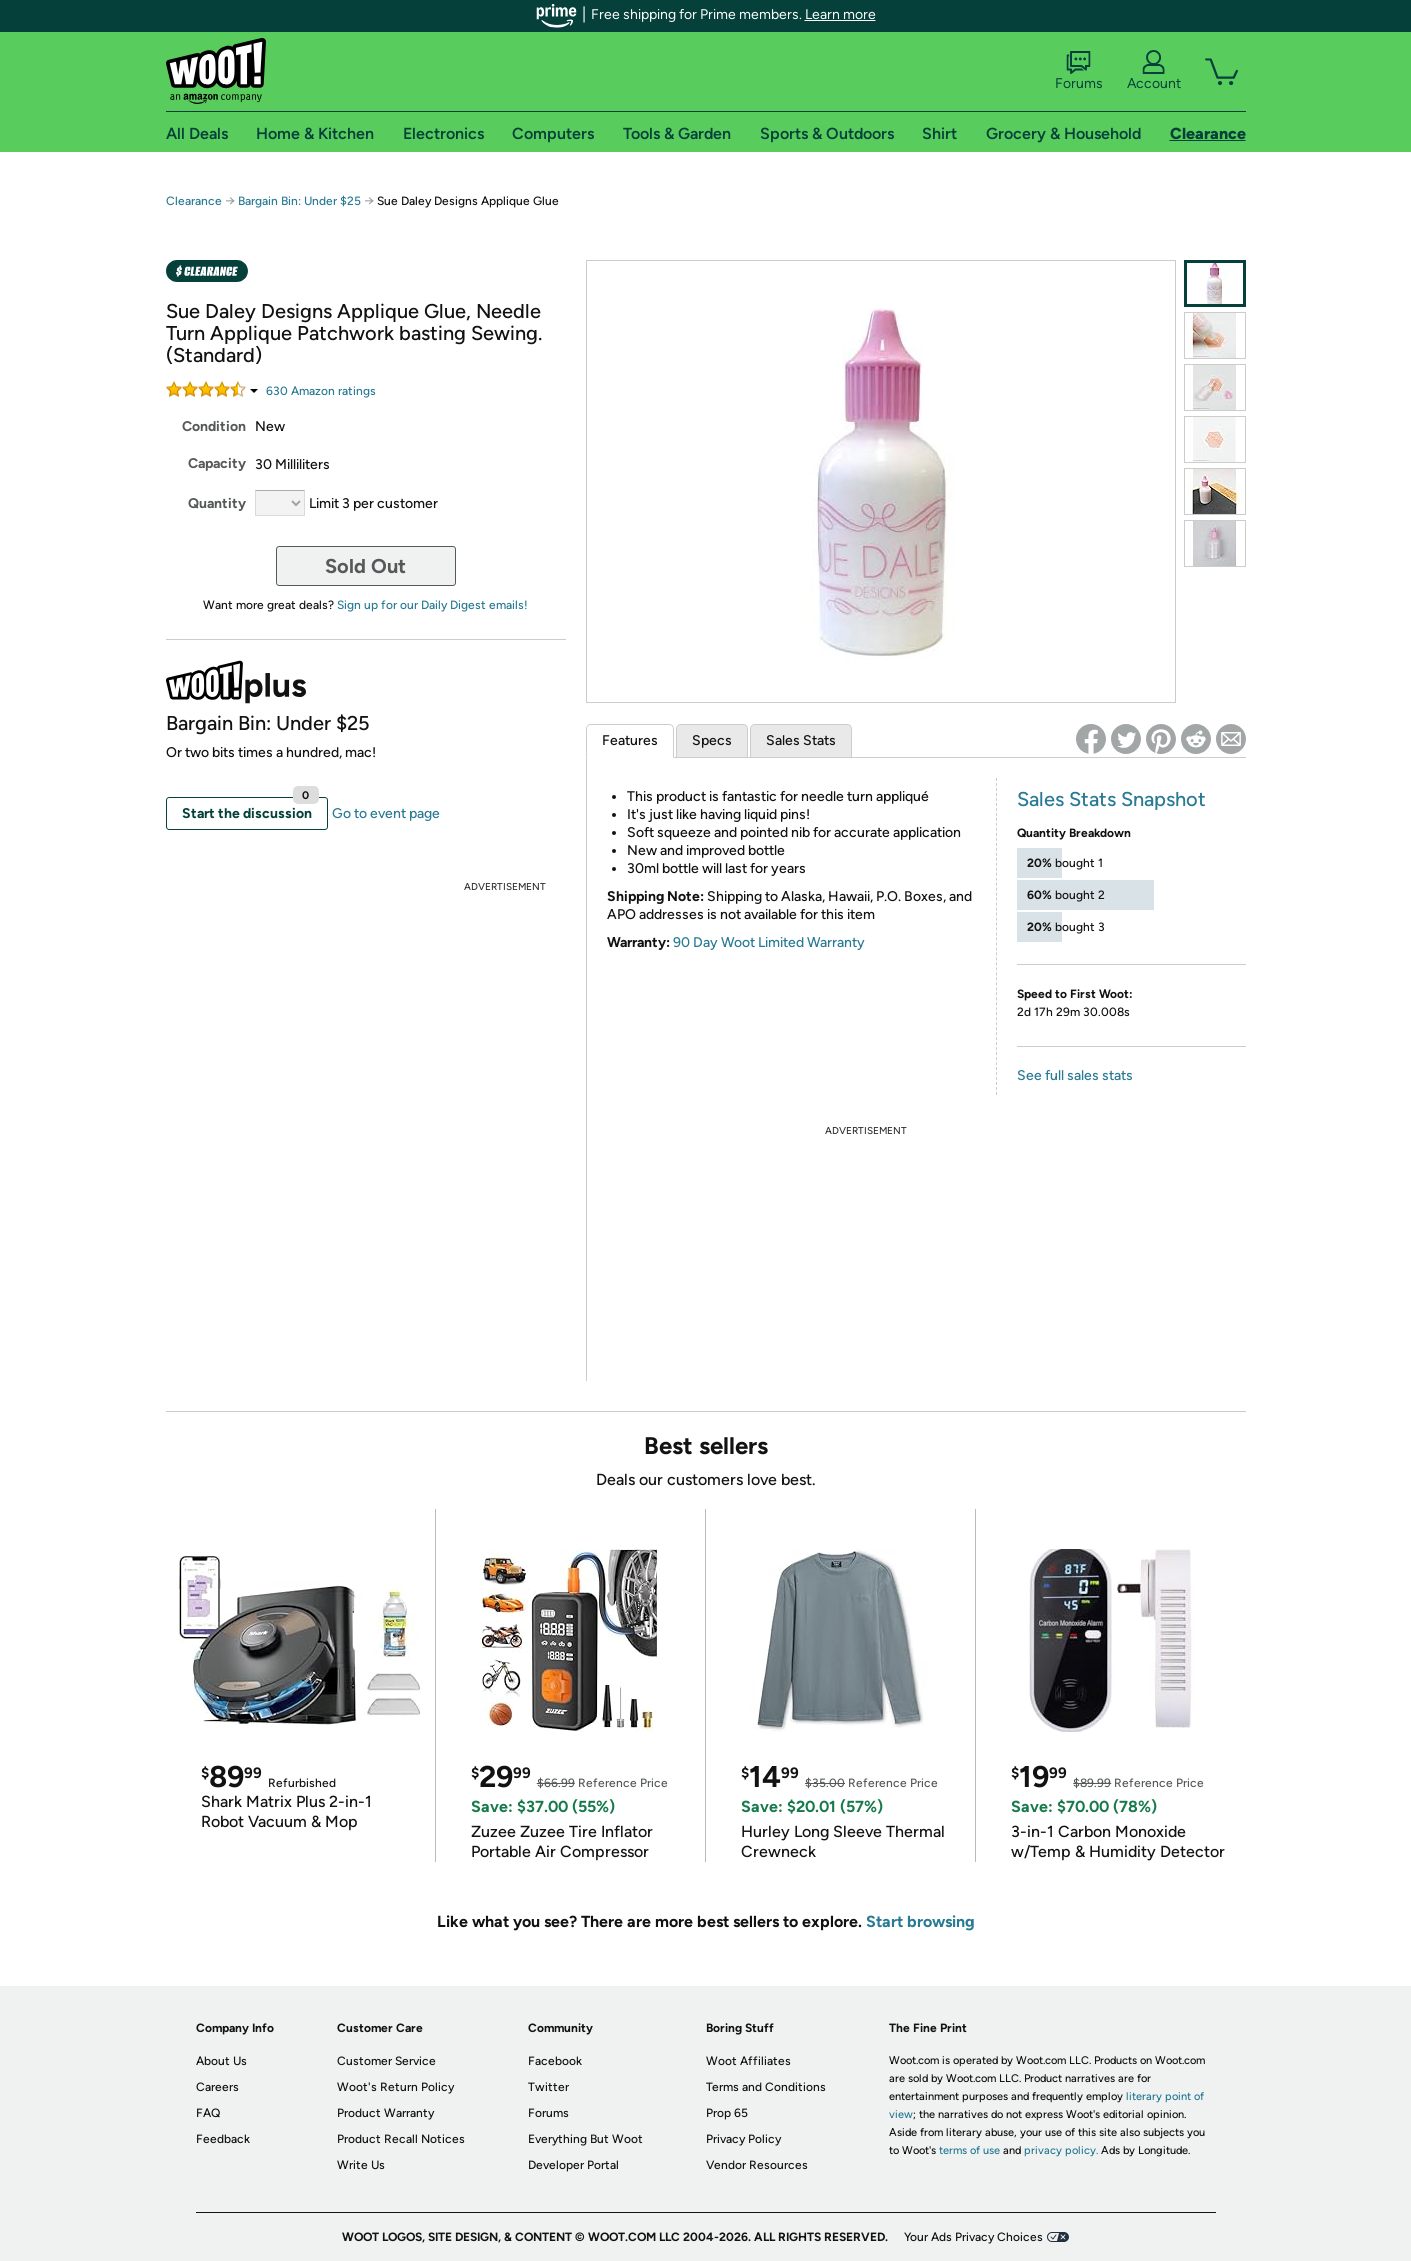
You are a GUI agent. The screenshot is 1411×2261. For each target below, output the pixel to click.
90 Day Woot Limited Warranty (769, 942)
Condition (214, 426)
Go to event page (386, 813)
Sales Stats (801, 740)
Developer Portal (573, 2165)
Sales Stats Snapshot (1111, 799)
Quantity (217, 503)
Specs (712, 740)
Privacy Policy (743, 2139)
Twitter (548, 2087)
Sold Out (365, 566)
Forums (1079, 71)
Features (630, 740)
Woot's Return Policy (395, 2087)
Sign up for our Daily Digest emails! (432, 605)
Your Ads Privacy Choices (973, 2237)
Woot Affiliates (748, 2061)
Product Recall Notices (401, 2139)
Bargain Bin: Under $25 (299, 201)
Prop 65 (727, 2113)
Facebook (555, 2061)
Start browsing (920, 1921)
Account (1154, 71)
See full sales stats (1075, 1075)
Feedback (223, 2139)
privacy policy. (1061, 2150)
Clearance (194, 201)
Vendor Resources (757, 2165)
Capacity (217, 463)
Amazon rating (321, 391)
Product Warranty (385, 2113)
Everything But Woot (585, 2139)
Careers (217, 2087)
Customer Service (386, 2061)
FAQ (208, 2113)
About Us (221, 2061)
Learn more (840, 14)
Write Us (361, 2165)
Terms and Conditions (766, 2087)
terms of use (969, 2150)
